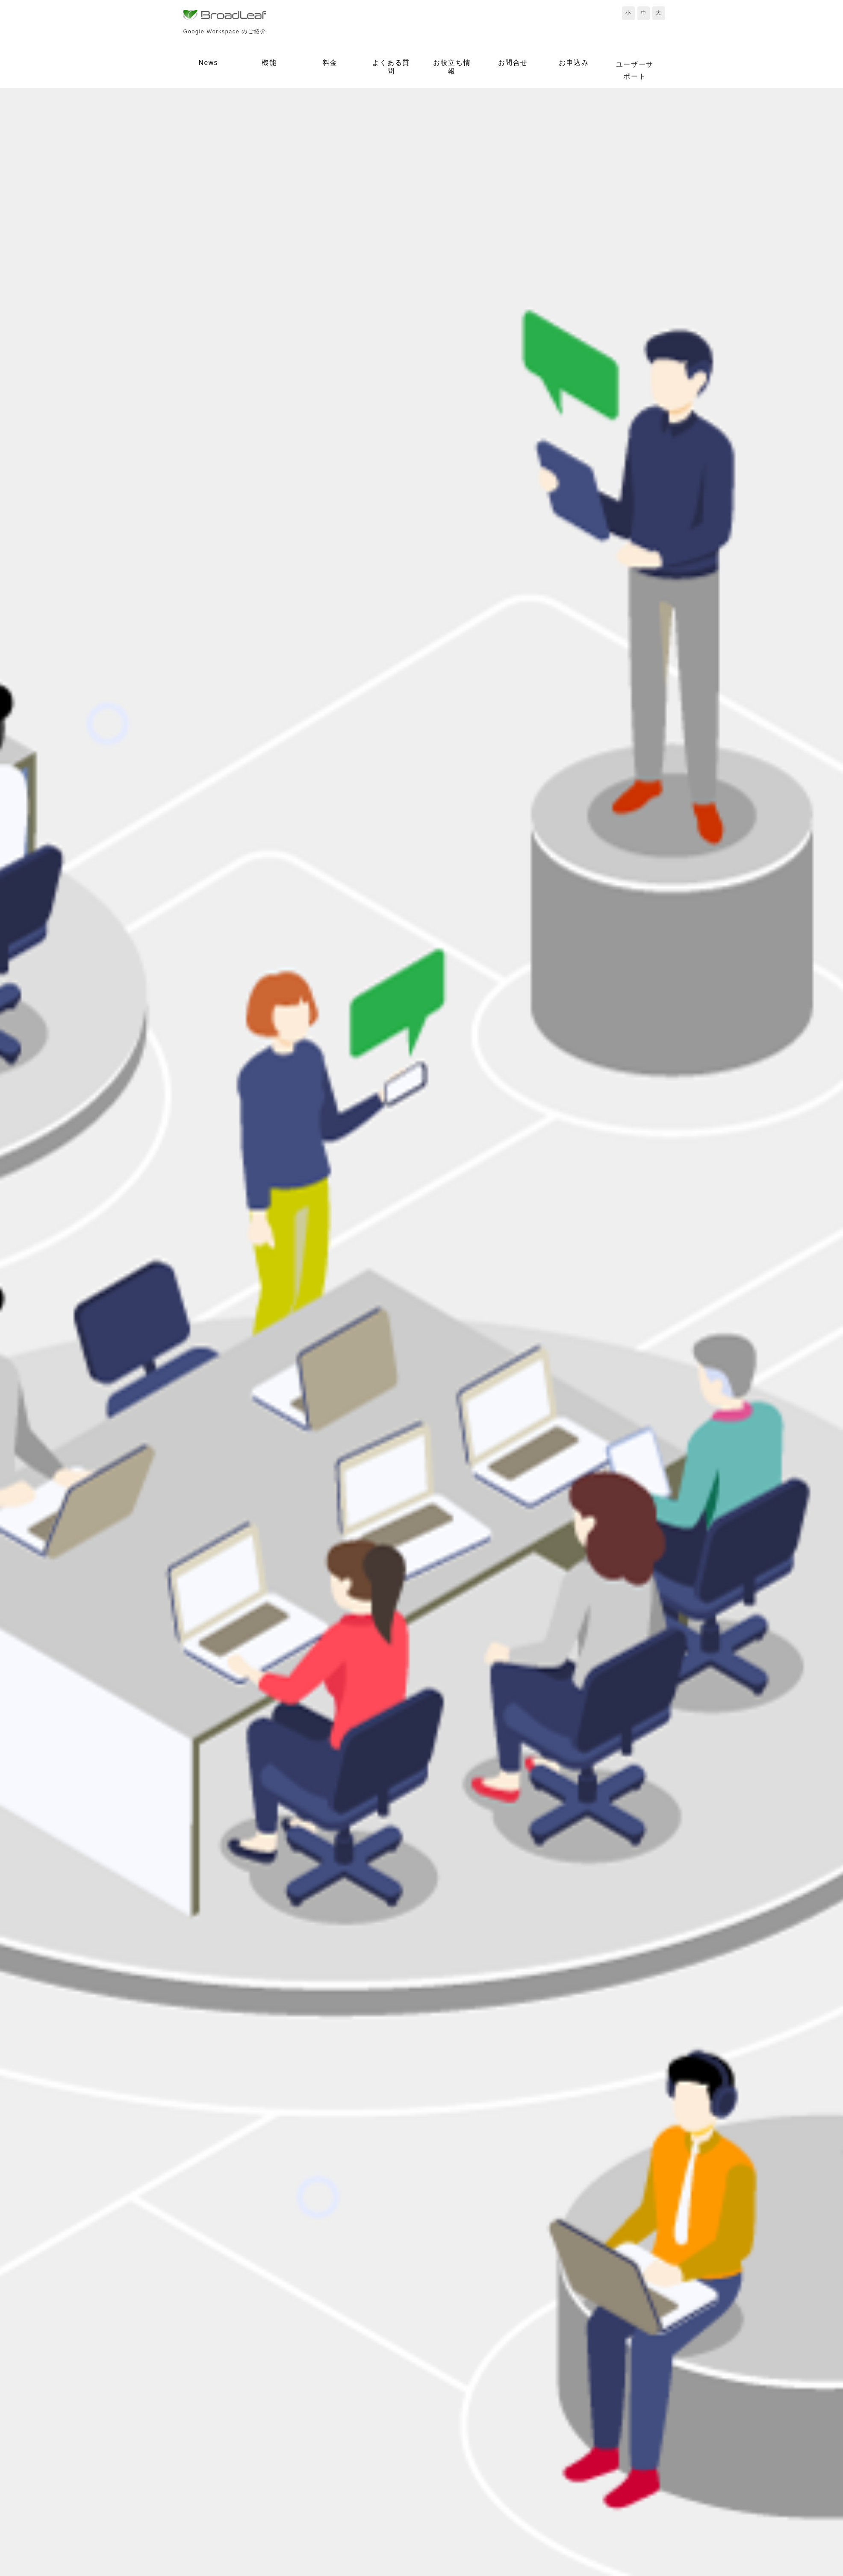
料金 (330, 62)
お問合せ (513, 62)
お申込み (574, 62)
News (208, 62)
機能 (269, 62)
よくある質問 (391, 67)
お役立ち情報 (452, 67)
